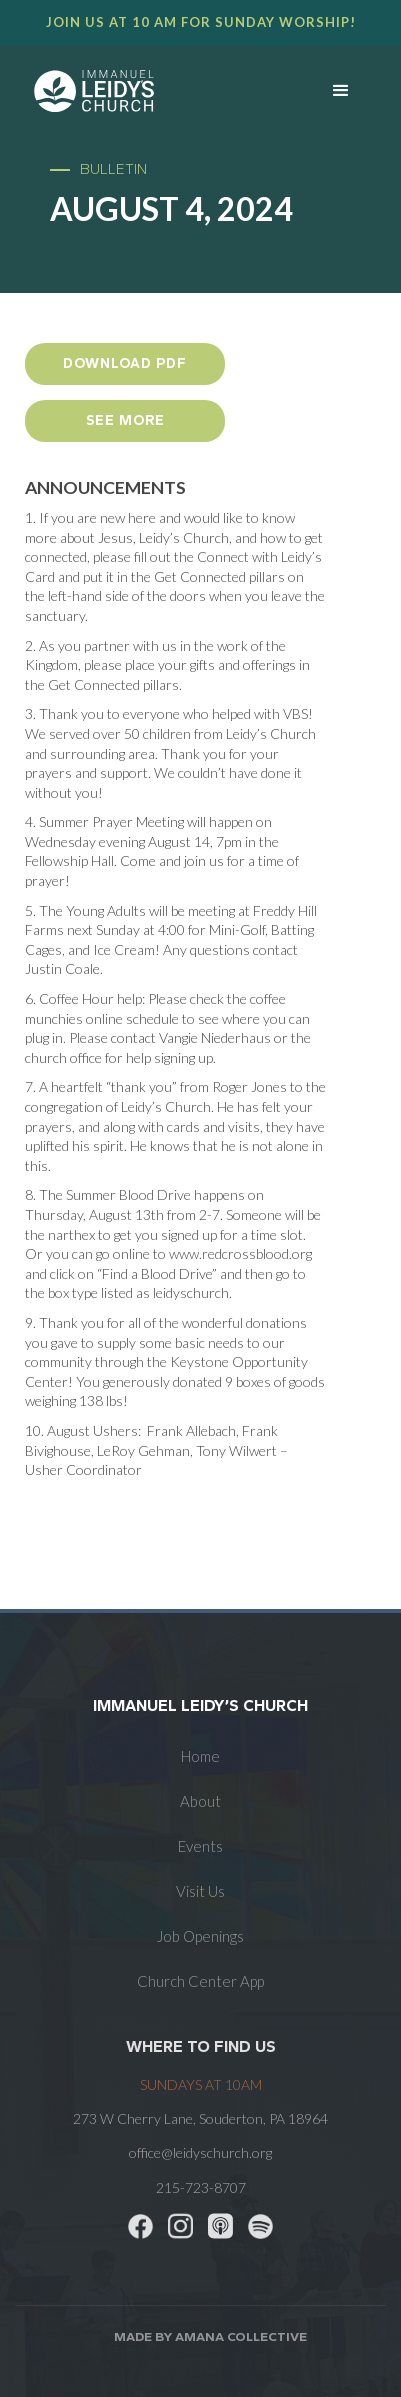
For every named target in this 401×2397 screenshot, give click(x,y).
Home (200, 1756)
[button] (341, 91)
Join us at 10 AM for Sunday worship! (201, 22)
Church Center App (200, 1981)
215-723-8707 (201, 2187)
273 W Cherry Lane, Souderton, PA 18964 (200, 2118)
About (200, 1801)
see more (125, 420)
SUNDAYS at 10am (201, 2084)
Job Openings (200, 1936)
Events (200, 1846)
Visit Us (200, 1891)
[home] (144, 91)
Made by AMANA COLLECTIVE (210, 2336)
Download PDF (125, 363)
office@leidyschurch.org (200, 2152)
